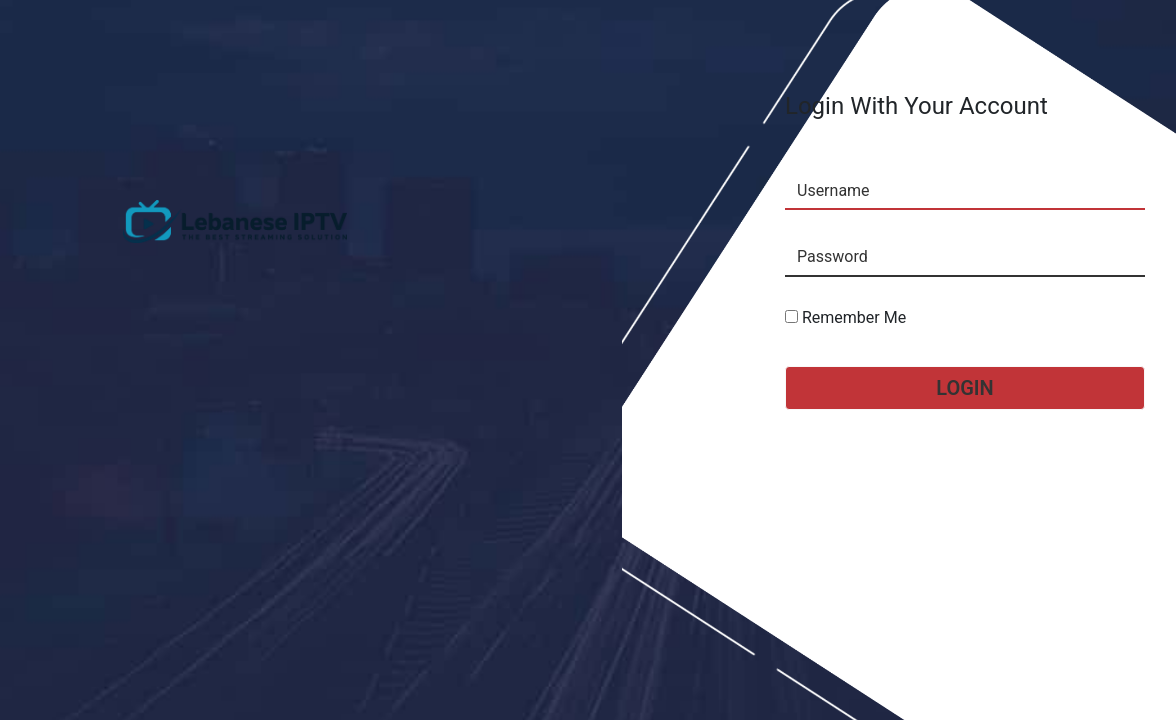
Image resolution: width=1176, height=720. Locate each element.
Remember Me (845, 317)
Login (965, 388)
